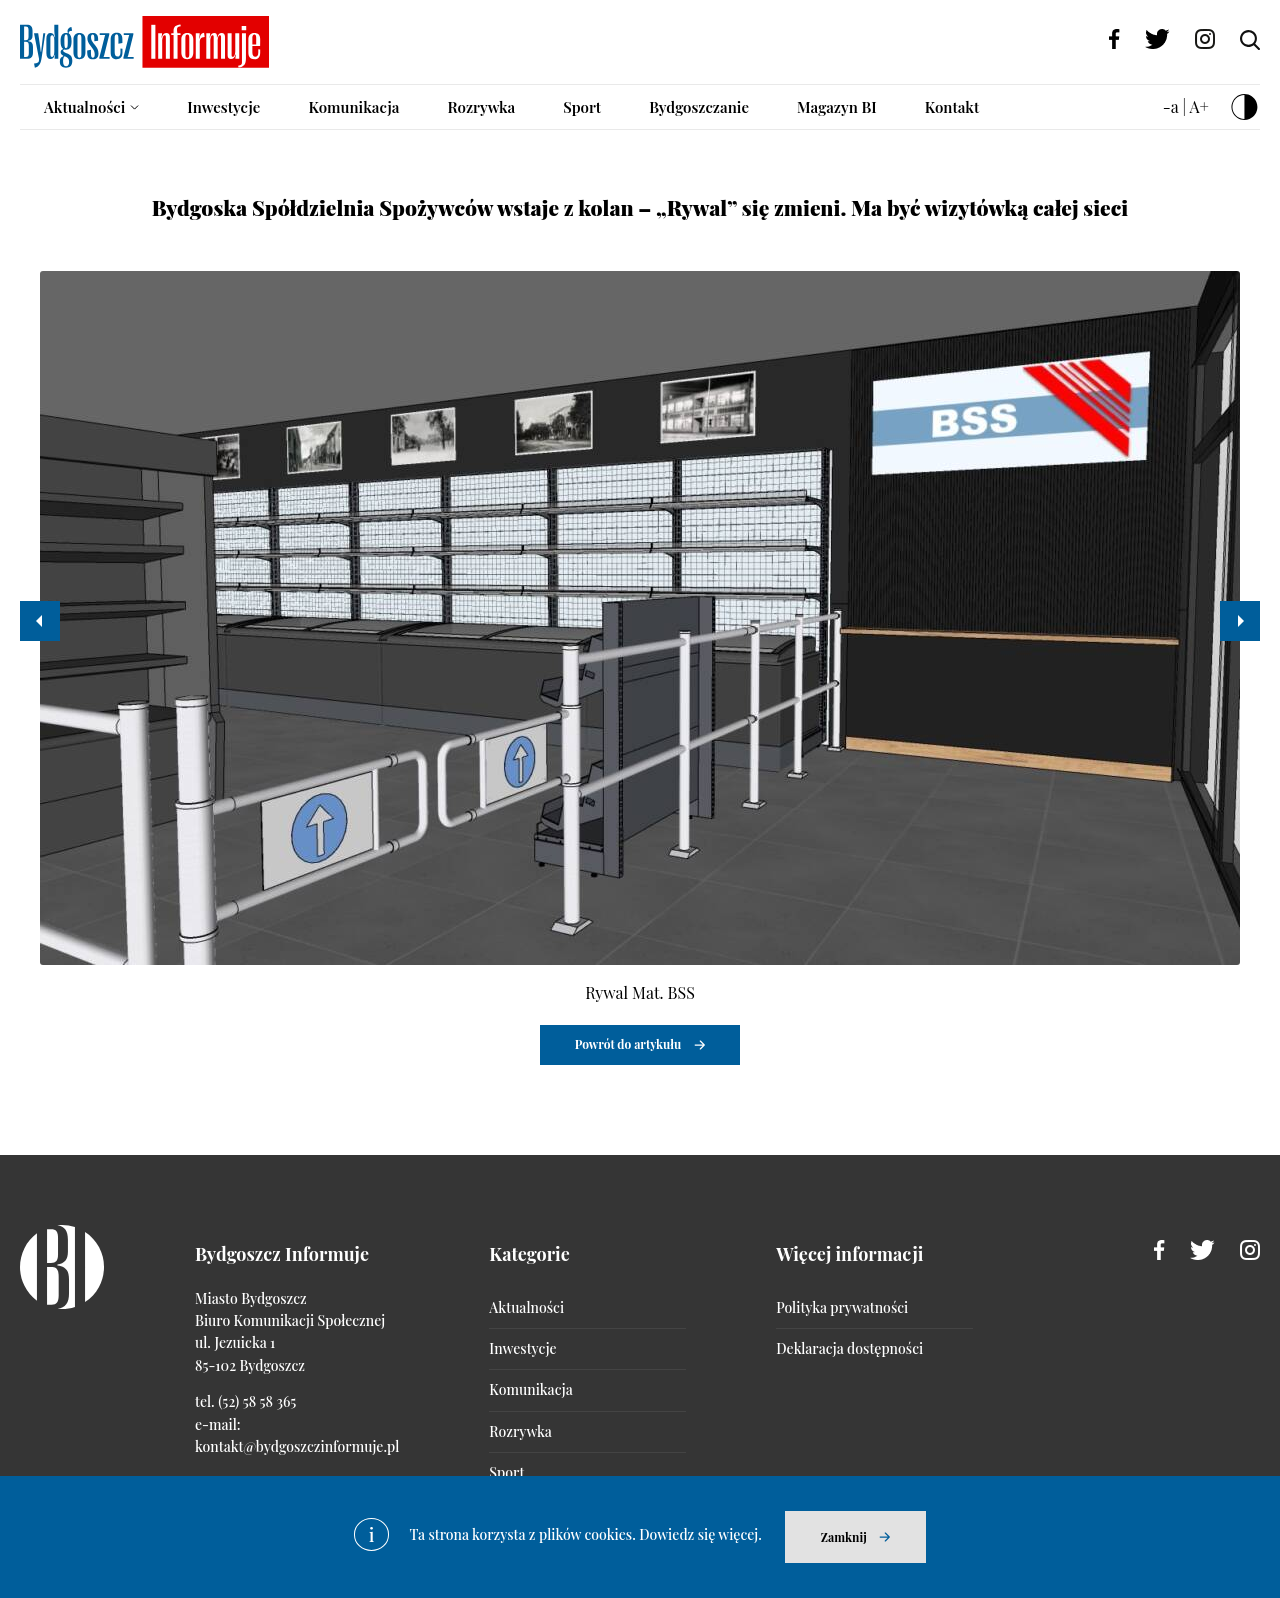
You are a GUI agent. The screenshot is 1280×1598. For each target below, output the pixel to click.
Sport (582, 107)
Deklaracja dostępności (849, 1348)
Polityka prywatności (842, 1307)
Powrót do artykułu (628, 1044)
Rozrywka (481, 107)
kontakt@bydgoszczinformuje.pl (297, 1446)
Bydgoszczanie (699, 107)
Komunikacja (353, 107)
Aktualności (84, 107)
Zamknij (844, 1537)
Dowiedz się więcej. (700, 1534)
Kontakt (952, 107)
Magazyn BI (837, 107)
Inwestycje (223, 107)
